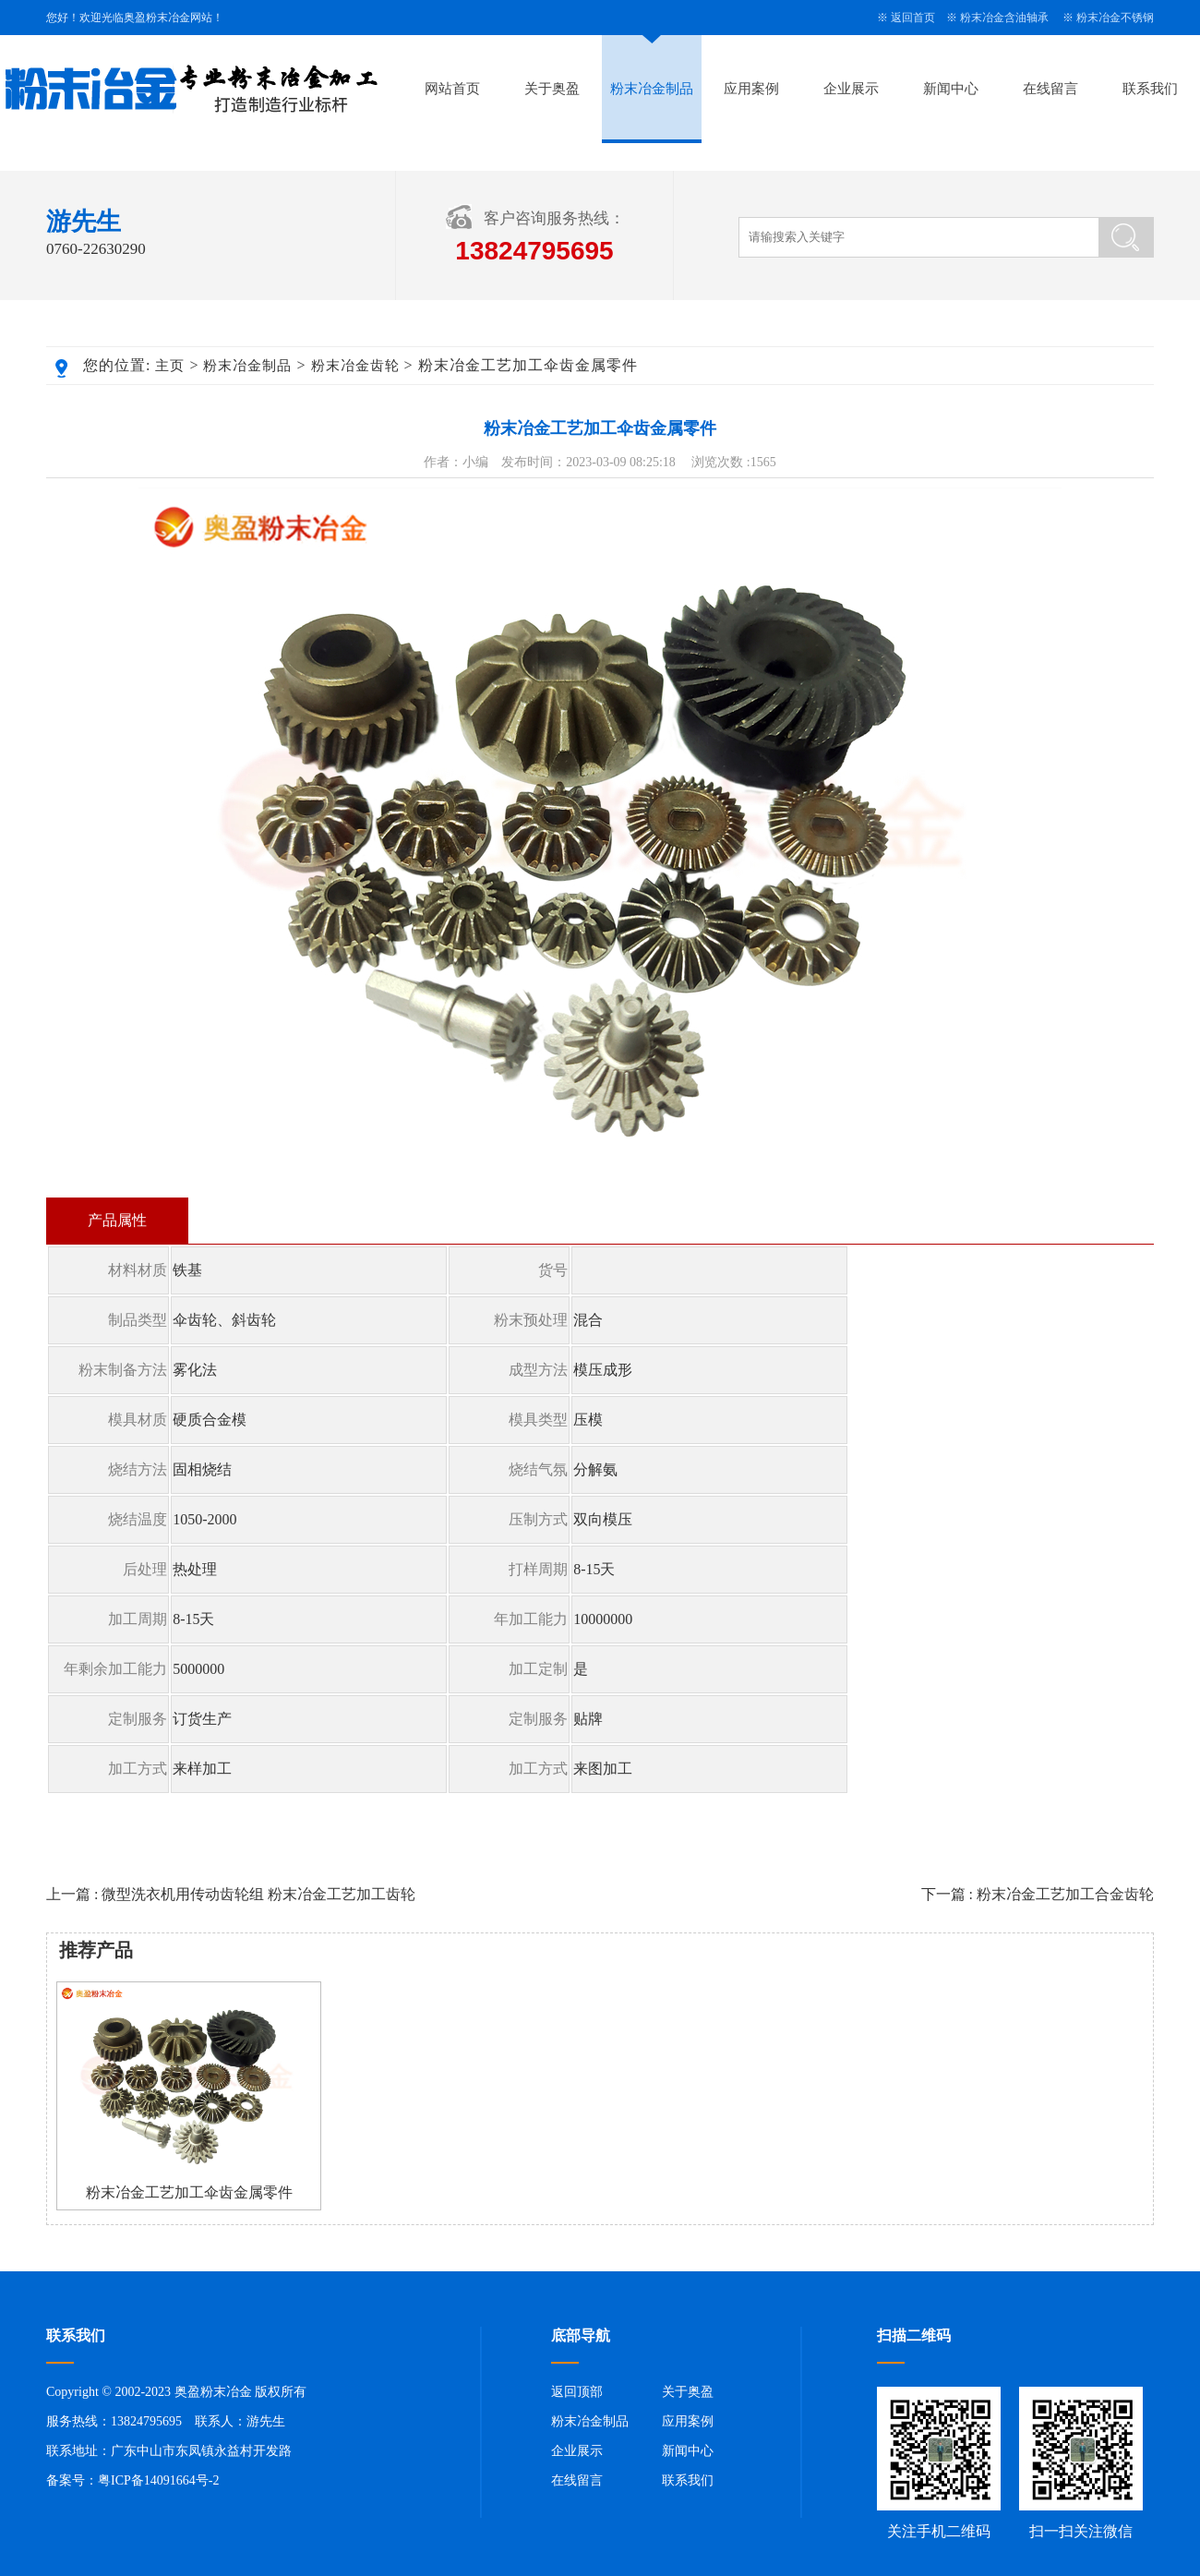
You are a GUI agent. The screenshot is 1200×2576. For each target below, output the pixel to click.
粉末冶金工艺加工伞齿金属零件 (189, 2192)
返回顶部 (577, 2392)
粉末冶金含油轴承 (1004, 17)
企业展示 (851, 88)
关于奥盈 (552, 88)
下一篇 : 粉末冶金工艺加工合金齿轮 (1037, 1894)
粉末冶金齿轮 (355, 365)
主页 (170, 365)
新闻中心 (950, 88)
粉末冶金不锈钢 (1115, 17)
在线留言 (1050, 88)
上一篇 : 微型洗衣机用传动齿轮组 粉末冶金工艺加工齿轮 (230, 1894)
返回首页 (913, 17)
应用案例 (751, 88)
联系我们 (1150, 88)
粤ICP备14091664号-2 (158, 2480)
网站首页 (452, 88)
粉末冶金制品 (651, 88)
